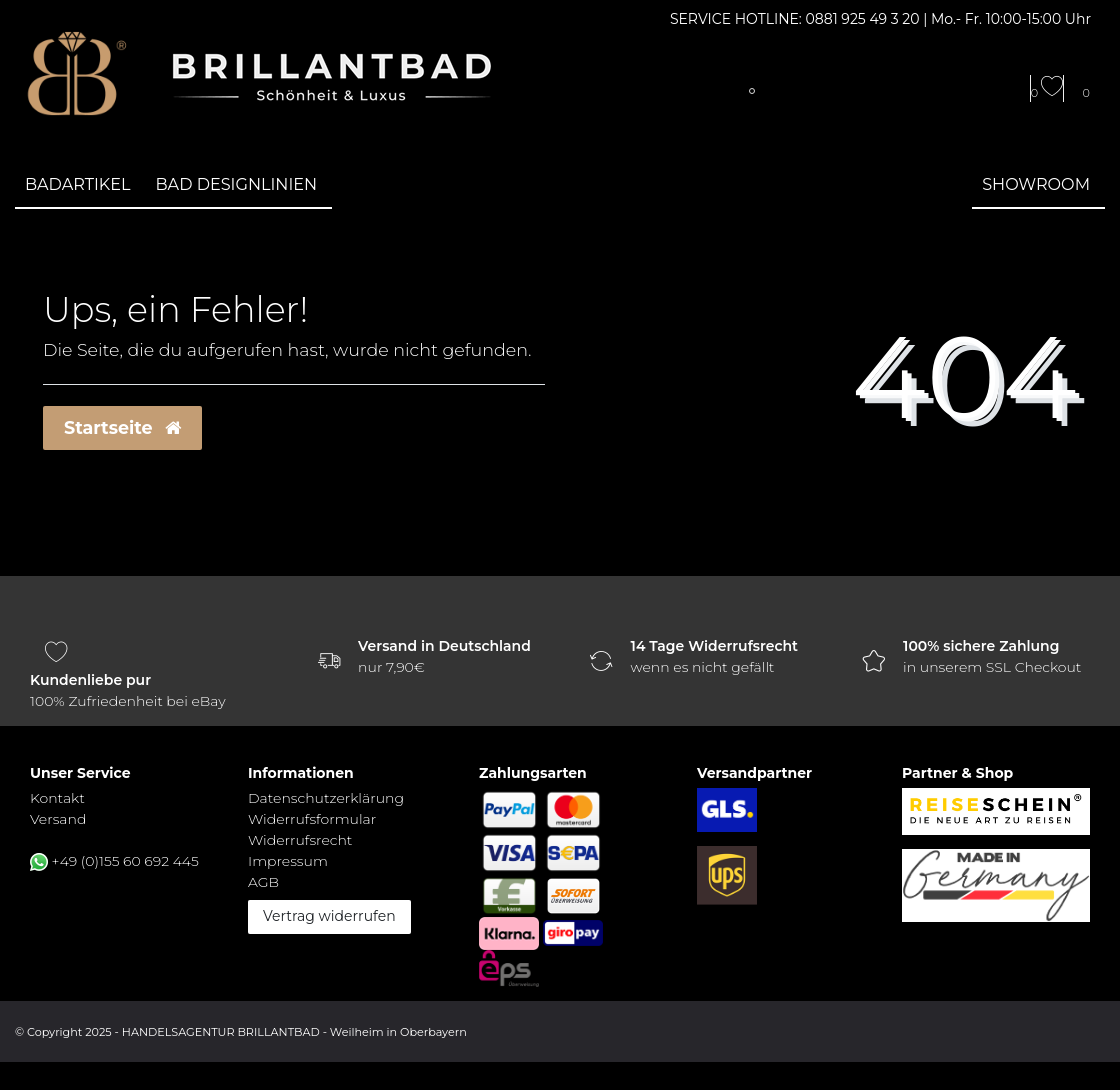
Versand (58, 819)
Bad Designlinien (237, 184)
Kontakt (57, 798)
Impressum (288, 861)
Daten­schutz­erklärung (326, 798)
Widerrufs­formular (312, 819)
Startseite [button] (122, 427)
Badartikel (78, 184)
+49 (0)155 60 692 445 (125, 861)
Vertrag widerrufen (329, 916)
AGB (263, 882)
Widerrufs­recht (300, 840)
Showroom (1036, 184)
